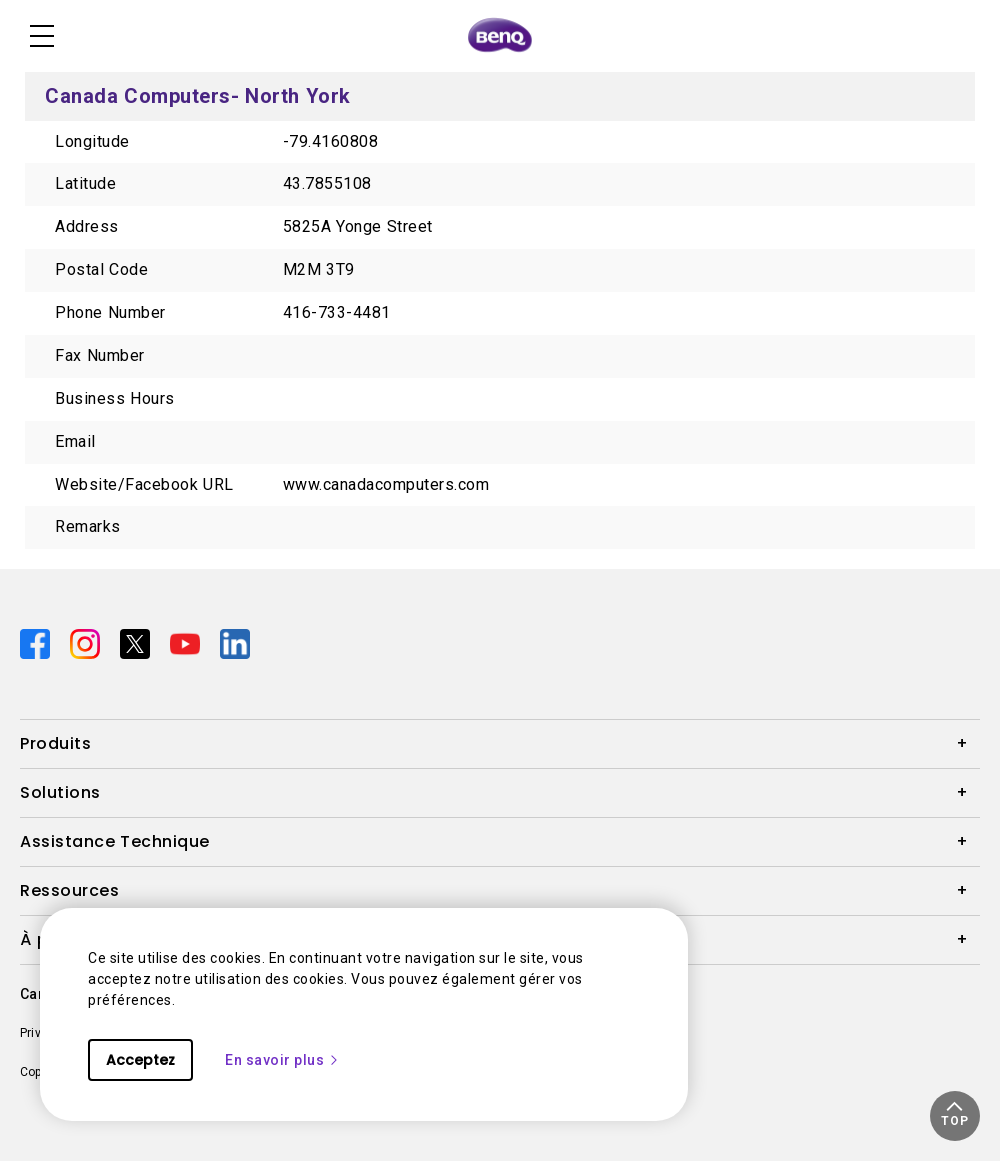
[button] (955, 1116)
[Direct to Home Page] (500, 36)
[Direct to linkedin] (235, 643)
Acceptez (140, 1060)
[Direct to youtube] (187, 643)
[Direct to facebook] (37, 643)
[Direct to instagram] (87, 643)
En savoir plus (282, 1060)
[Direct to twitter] (137, 643)
